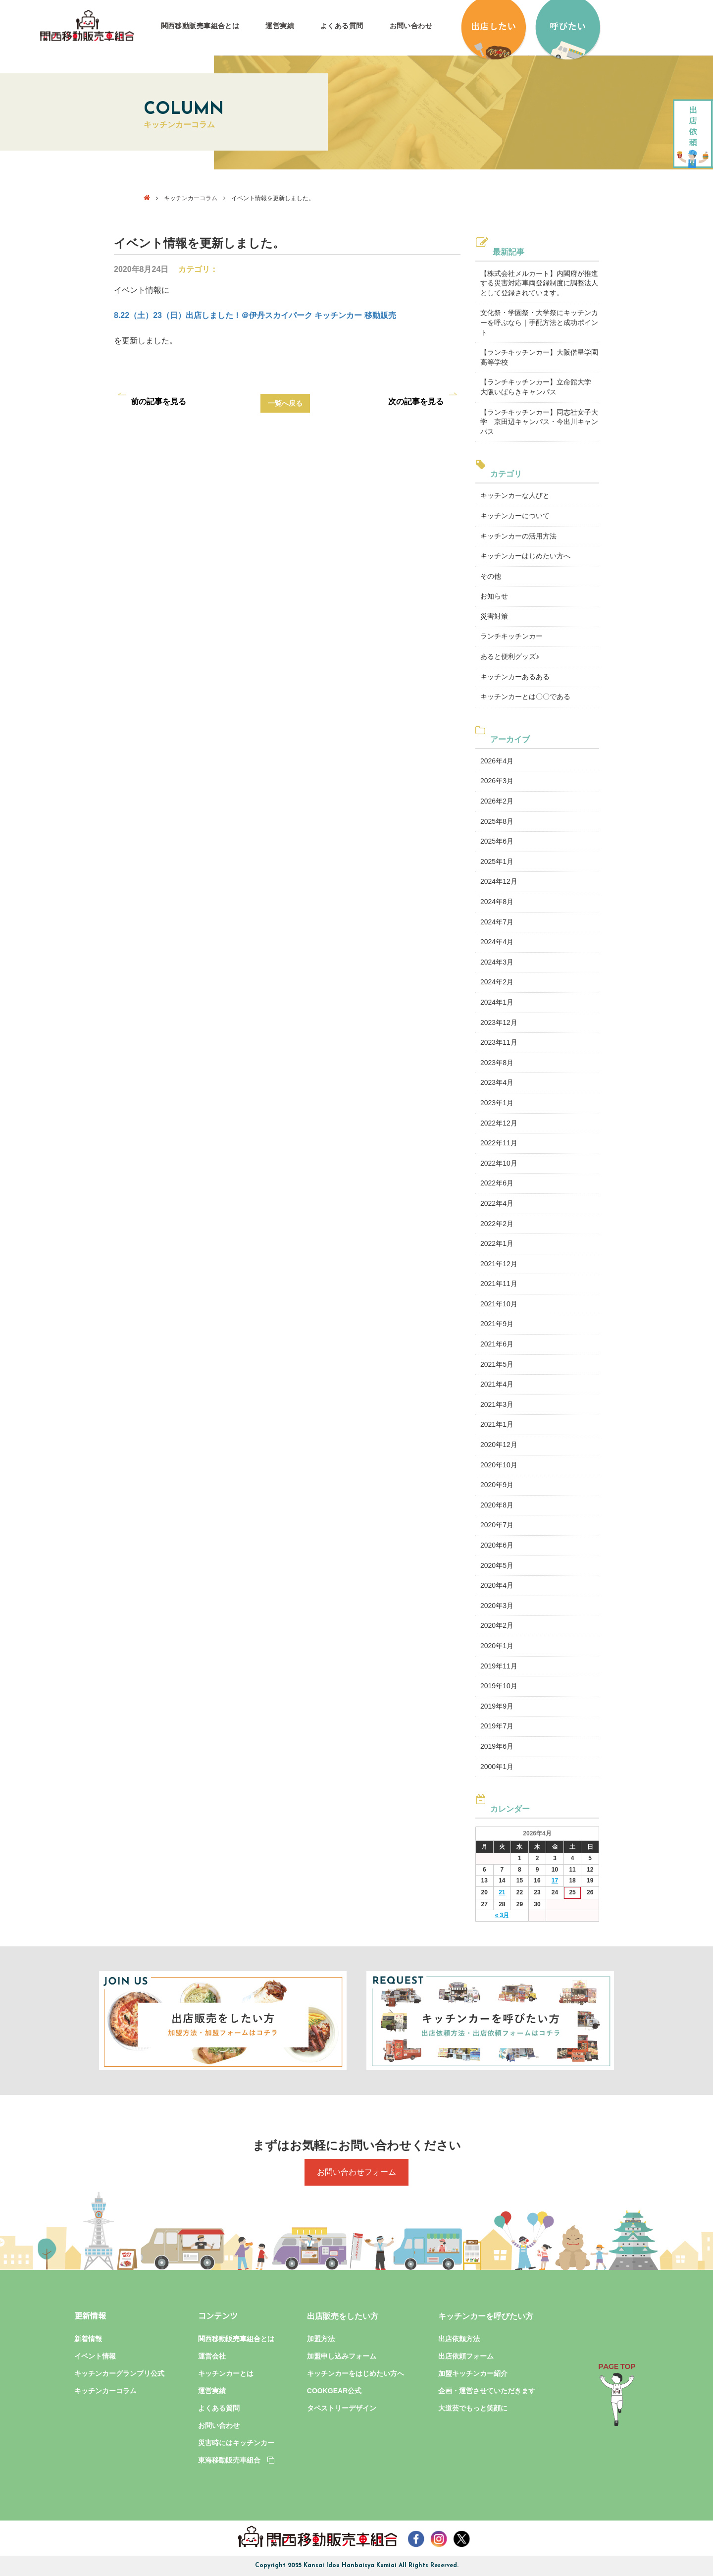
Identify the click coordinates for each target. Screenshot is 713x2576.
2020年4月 (496, 1585)
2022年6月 (496, 1183)
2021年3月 (496, 1404)
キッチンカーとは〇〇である (525, 696)
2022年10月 (498, 1163)
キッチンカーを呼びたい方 (485, 2316)
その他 (490, 576)
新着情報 (88, 2339)
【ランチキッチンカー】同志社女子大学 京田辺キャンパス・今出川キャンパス (539, 421)
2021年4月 (496, 1384)
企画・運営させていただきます (486, 2391)
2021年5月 (496, 1364)
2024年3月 (496, 962)
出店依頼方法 (459, 2339)
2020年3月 (496, 1606)
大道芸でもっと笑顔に (473, 2408)
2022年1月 (496, 1243)
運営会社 (212, 2356)
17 (555, 1880)
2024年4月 (496, 942)
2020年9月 (496, 1485)
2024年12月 (498, 881)
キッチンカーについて (515, 516)
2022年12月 (498, 1123)
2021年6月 (496, 1344)
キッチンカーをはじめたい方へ (355, 2373)
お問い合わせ (411, 26)
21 (502, 1892)
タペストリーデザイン (341, 2408)
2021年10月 (498, 1304)
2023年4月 (496, 1082)
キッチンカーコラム (190, 198)
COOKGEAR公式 (334, 2391)
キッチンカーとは (226, 2373)
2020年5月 (496, 1565)
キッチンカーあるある (515, 677)
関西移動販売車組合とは (200, 26)
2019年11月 (498, 1666)
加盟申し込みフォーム (341, 2356)
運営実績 (279, 26)
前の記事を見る (158, 401)
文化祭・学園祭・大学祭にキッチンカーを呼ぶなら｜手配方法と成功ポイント (539, 322)
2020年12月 (498, 1445)
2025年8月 (496, 821)
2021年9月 (496, 1324)
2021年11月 (498, 1284)
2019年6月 (496, 1746)
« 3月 (502, 1915)
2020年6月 (496, 1545)
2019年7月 (496, 1726)
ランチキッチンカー (511, 636)
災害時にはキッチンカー (236, 2443)
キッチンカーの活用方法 (518, 536)
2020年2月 (496, 1625)
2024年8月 (496, 902)
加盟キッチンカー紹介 (473, 2373)
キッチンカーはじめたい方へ (525, 556)
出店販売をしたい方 (342, 2316)
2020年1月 (496, 1646)
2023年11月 (498, 1042)
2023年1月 (496, 1103)
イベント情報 (95, 2356)
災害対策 (494, 616)
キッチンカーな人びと (515, 495)
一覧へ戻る (285, 403)
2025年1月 (496, 861)
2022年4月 (496, 1203)
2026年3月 (496, 781)
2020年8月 (496, 1505)
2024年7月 (496, 922)
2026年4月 (496, 761)
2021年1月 (496, 1424)
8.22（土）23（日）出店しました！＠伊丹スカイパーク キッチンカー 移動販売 (255, 315)
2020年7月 (496, 1525)
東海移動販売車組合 (236, 2460)
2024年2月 (496, 982)
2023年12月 (498, 1022)
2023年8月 (496, 1063)
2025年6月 (496, 841)
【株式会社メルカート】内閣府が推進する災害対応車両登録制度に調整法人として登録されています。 (539, 283)
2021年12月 (498, 1264)
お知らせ (494, 596)
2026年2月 (496, 801)
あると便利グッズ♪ (509, 656)
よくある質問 (341, 26)
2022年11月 (498, 1143)
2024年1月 (496, 1002)
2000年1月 (496, 1767)
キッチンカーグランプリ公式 (119, 2373)
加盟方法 (321, 2339)
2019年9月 (496, 1706)
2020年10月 (498, 1465)
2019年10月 (498, 1686)
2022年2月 (496, 1224)
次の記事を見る (416, 401)
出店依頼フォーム (466, 2356)
